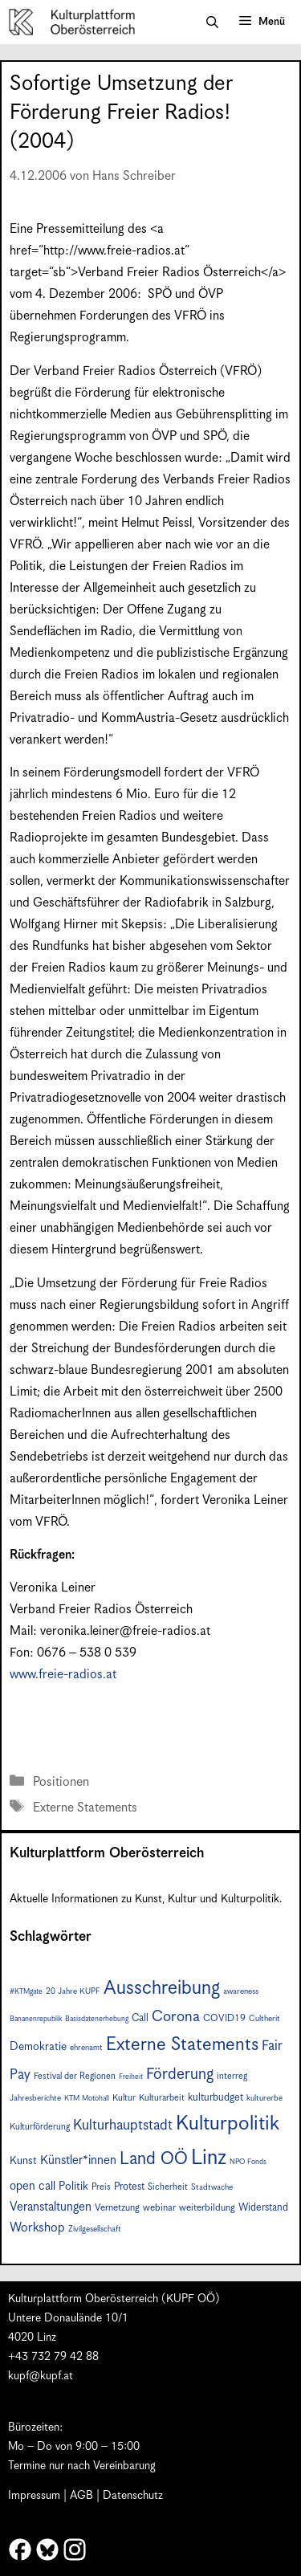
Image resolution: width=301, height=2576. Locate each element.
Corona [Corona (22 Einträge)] (176, 2016)
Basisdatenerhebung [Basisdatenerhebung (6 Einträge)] (96, 2019)
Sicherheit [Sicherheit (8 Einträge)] (168, 2187)
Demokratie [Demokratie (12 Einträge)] (38, 2046)
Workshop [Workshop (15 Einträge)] (37, 2228)
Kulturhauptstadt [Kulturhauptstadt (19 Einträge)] (123, 2125)
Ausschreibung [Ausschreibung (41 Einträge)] (162, 1988)
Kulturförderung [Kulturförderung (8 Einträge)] (40, 2127)
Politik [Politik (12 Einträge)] (73, 2186)
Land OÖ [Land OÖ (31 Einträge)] (154, 2159)
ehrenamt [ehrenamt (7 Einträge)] (86, 2047)
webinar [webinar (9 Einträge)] (159, 2208)
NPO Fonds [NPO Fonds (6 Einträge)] (248, 2162)
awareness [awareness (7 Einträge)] (240, 1991)
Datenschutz (133, 2495)
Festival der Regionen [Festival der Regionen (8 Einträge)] (75, 2076)
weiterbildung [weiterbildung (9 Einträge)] (207, 2208)
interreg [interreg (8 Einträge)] (232, 2076)
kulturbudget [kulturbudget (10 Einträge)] (215, 2098)
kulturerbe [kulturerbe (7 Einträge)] (264, 2098)
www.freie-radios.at (63, 1674)
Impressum (34, 2495)
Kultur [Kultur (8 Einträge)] (124, 2098)
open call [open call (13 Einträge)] (32, 2186)
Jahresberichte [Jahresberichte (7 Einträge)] (35, 2098)
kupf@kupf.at (40, 2376)
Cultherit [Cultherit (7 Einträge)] (264, 2019)
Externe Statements (85, 1808)
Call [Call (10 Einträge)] (140, 2018)
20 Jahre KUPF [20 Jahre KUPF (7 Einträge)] (73, 1991)
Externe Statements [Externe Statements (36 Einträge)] (182, 2045)
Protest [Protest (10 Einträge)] (129, 2187)
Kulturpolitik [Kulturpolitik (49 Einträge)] (227, 2124)
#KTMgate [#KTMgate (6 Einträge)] (26, 1991)
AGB (81, 2495)
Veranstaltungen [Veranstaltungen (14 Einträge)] (51, 2207)
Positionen (61, 1782)
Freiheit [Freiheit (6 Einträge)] (131, 2077)
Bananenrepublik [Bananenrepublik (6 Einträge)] (36, 2019)
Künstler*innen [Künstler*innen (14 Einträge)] (78, 2160)
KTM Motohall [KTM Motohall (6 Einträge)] (86, 2098)
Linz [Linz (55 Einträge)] (208, 2158)
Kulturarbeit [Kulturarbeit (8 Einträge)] (162, 2098)
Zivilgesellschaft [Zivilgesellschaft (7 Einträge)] (94, 2229)
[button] (212, 22)
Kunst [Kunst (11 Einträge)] (23, 2160)
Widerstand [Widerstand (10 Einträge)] (263, 2208)
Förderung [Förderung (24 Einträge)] (180, 2074)
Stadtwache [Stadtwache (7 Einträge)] (212, 2187)
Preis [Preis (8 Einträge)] (101, 2187)
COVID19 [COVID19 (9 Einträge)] (224, 2018)
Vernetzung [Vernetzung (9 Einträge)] (117, 2208)
